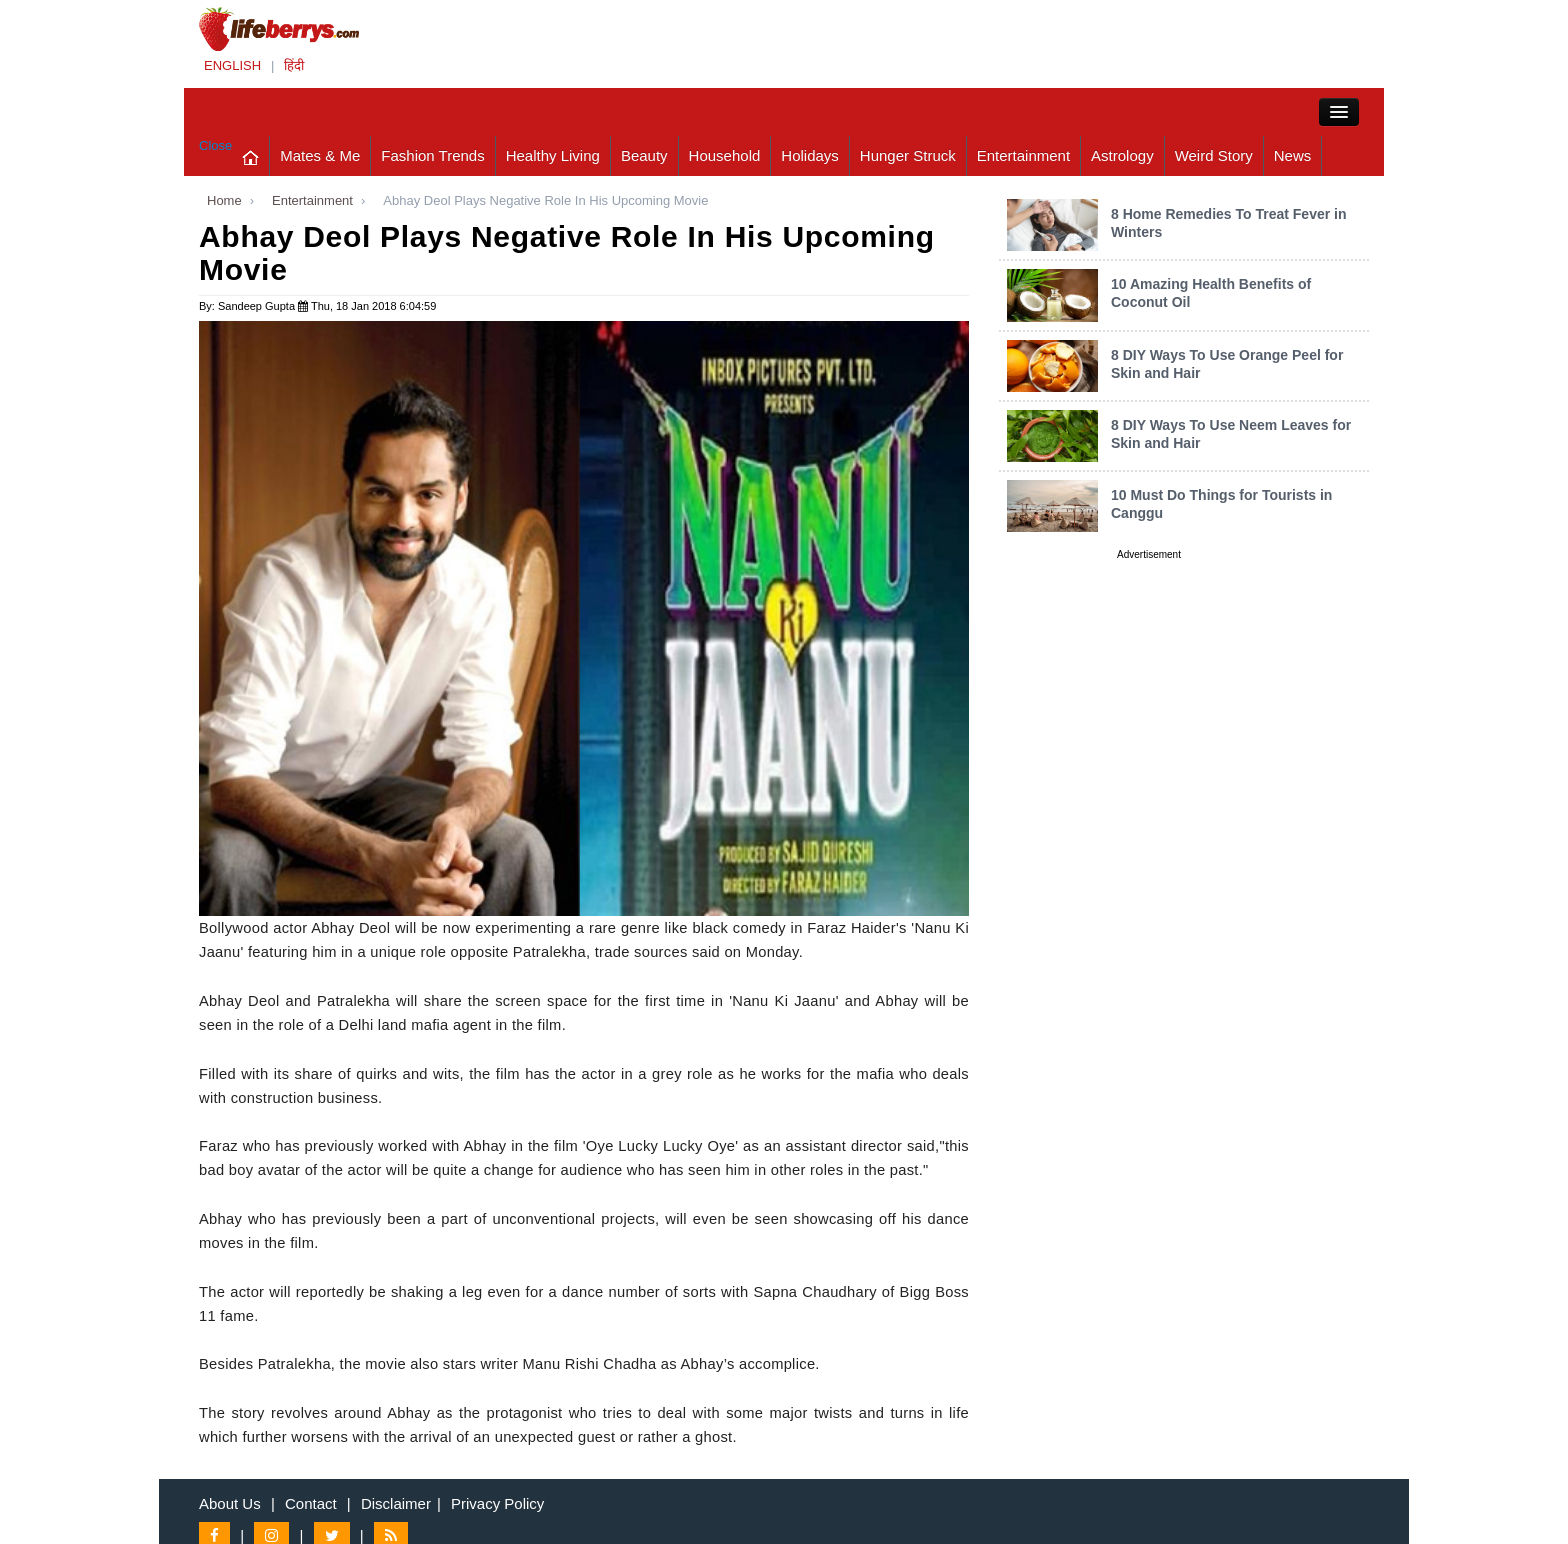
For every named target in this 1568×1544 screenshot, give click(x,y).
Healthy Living (553, 155)
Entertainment (1023, 155)
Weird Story (1214, 155)
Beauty (644, 155)
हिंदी (294, 65)
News (1293, 155)
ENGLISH (232, 65)
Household (725, 155)
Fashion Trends (432, 155)
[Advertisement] (1149, 865)
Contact (311, 1503)
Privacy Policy (497, 1503)
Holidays (810, 155)
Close (215, 145)
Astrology (1122, 155)
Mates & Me (320, 155)
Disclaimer (396, 1503)
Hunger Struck (908, 155)
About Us (230, 1503)
